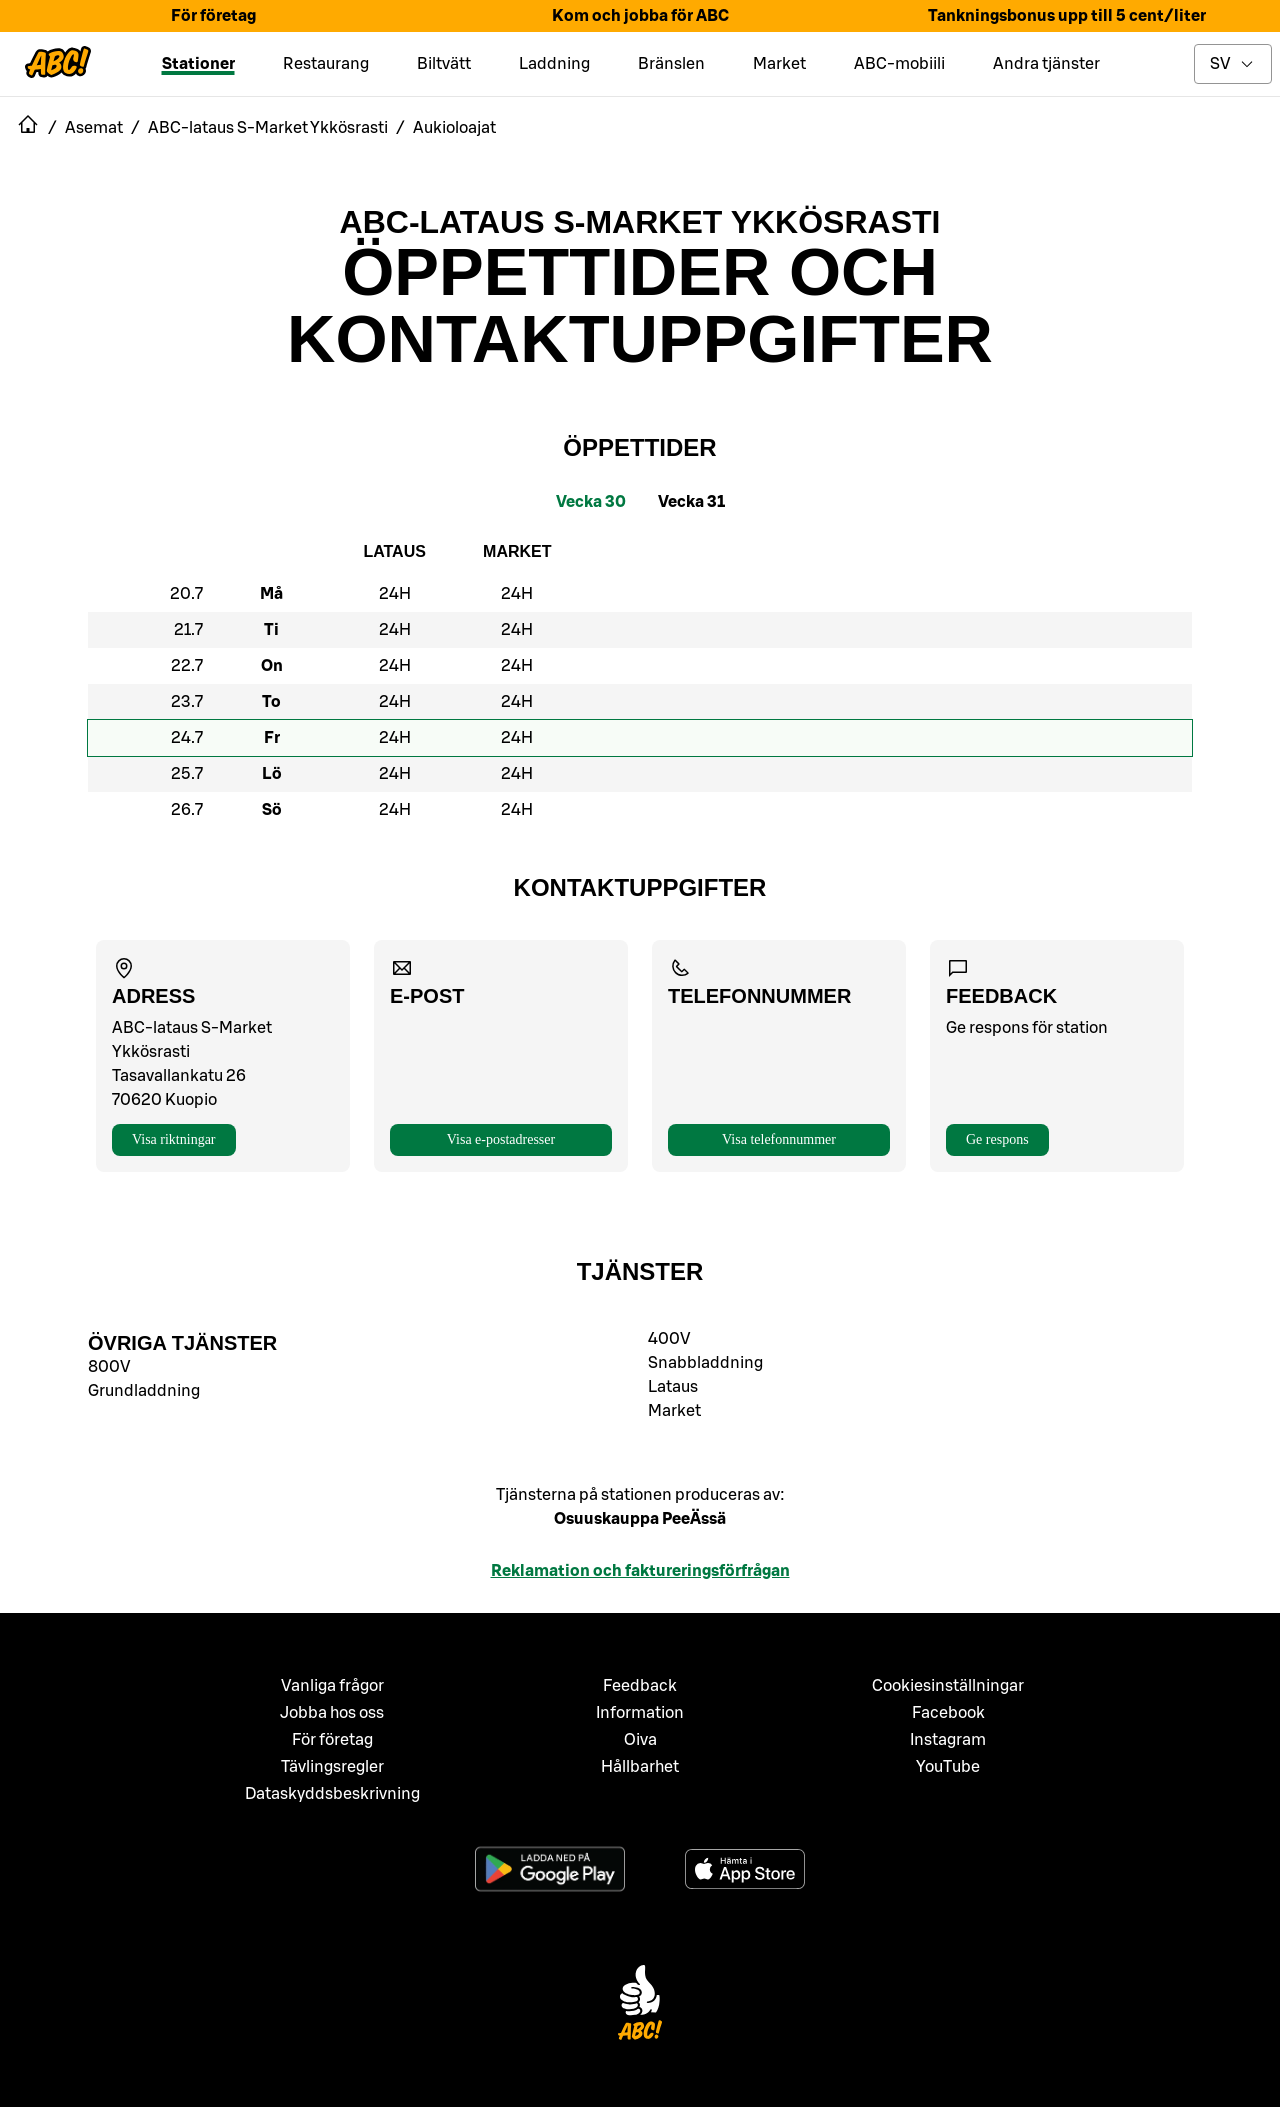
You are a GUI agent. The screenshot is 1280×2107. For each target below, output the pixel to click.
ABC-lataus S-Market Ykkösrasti (640, 222)
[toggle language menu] (1233, 64)
